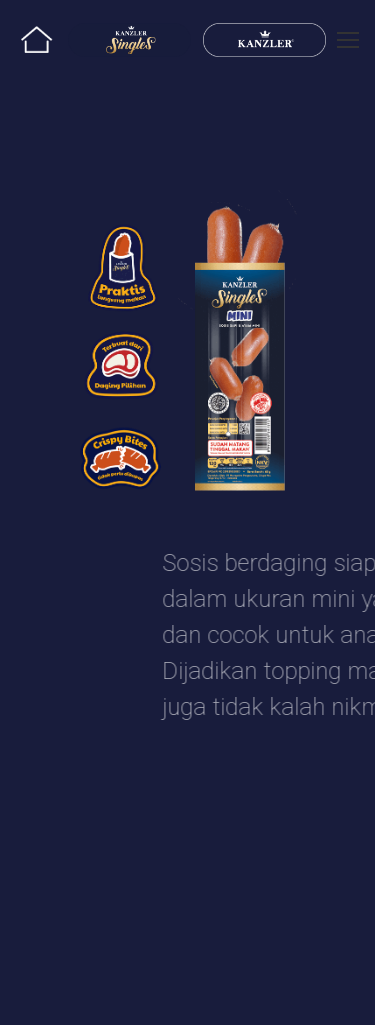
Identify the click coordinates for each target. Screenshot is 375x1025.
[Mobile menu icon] (348, 40)
